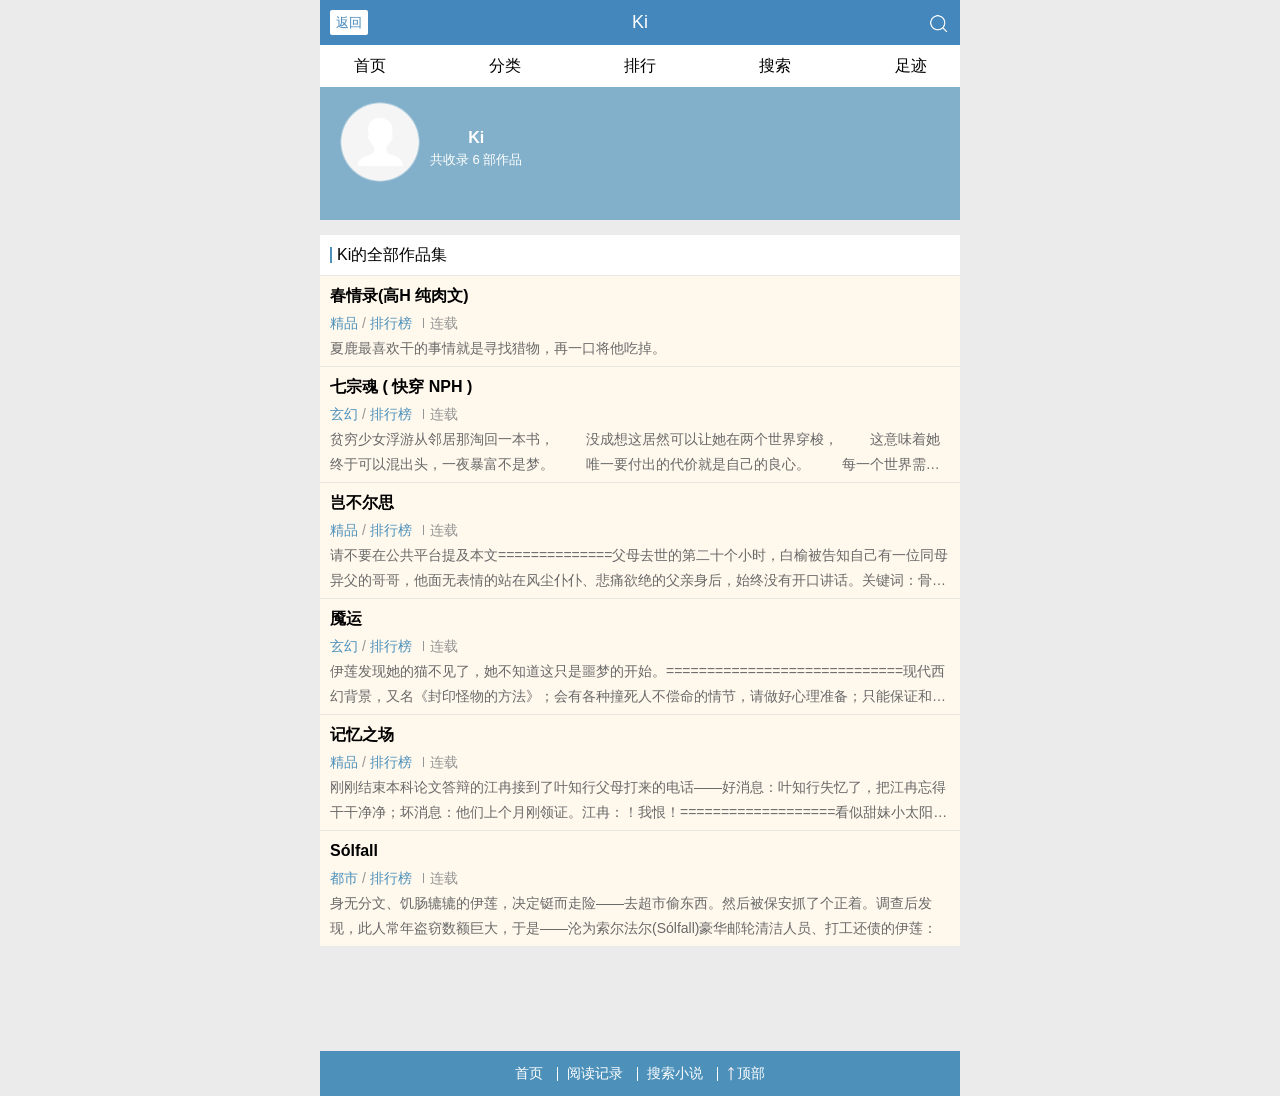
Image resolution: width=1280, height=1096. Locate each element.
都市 (344, 878)
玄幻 (344, 414)
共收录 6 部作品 (476, 159)
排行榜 (391, 323)
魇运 (346, 618)
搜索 (775, 65)
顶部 (746, 1073)
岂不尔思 (362, 502)
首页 (370, 65)
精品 (344, 323)
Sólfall (354, 850)
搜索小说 (675, 1073)
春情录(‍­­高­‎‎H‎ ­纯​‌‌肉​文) (399, 295)
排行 (640, 65)
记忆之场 (362, 734)
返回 (349, 22)
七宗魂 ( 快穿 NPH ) (401, 386)
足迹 (911, 65)
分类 (505, 65)
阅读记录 (595, 1073)
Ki (640, 22)
